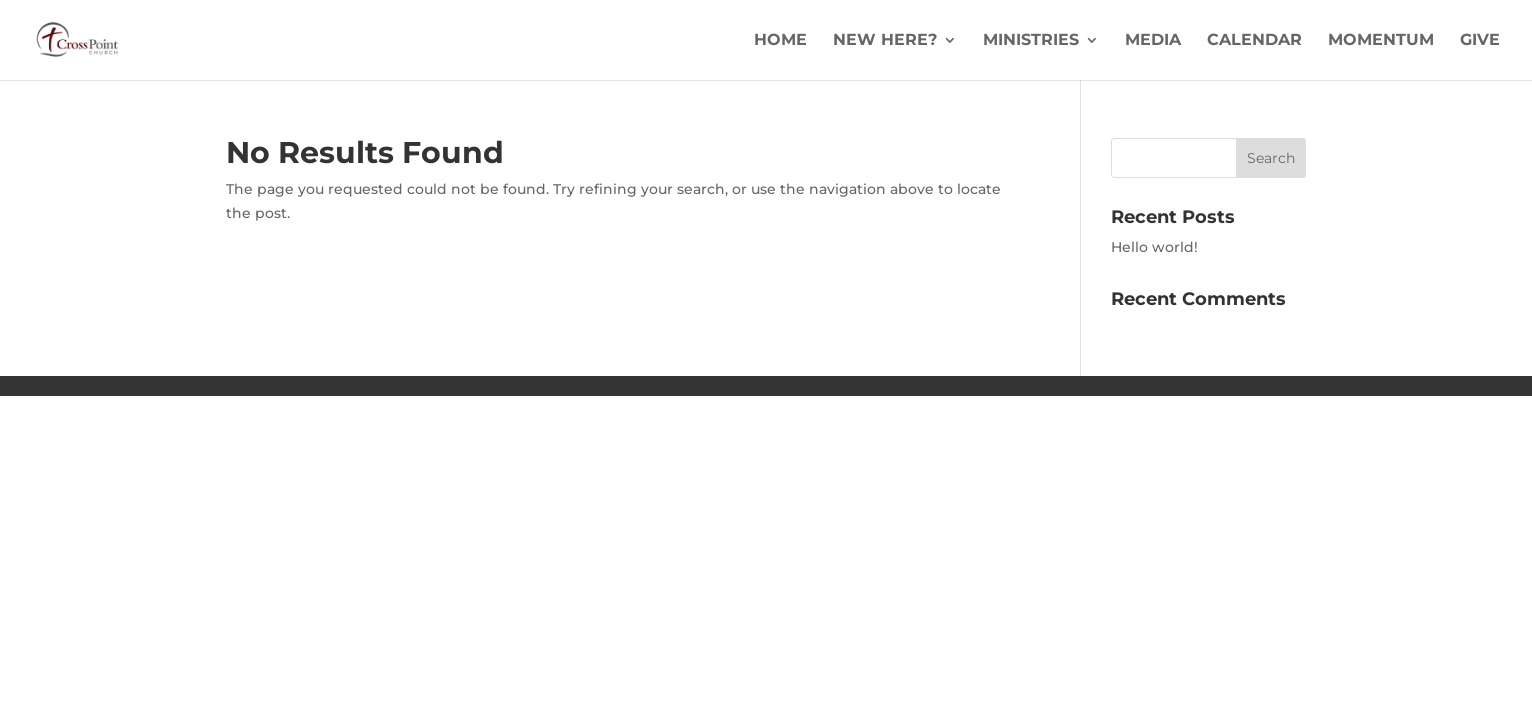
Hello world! (1154, 247)
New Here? (885, 41)
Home (780, 41)
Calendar (1254, 41)
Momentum (1381, 41)
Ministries (1031, 41)
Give (1480, 41)
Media (1153, 41)
